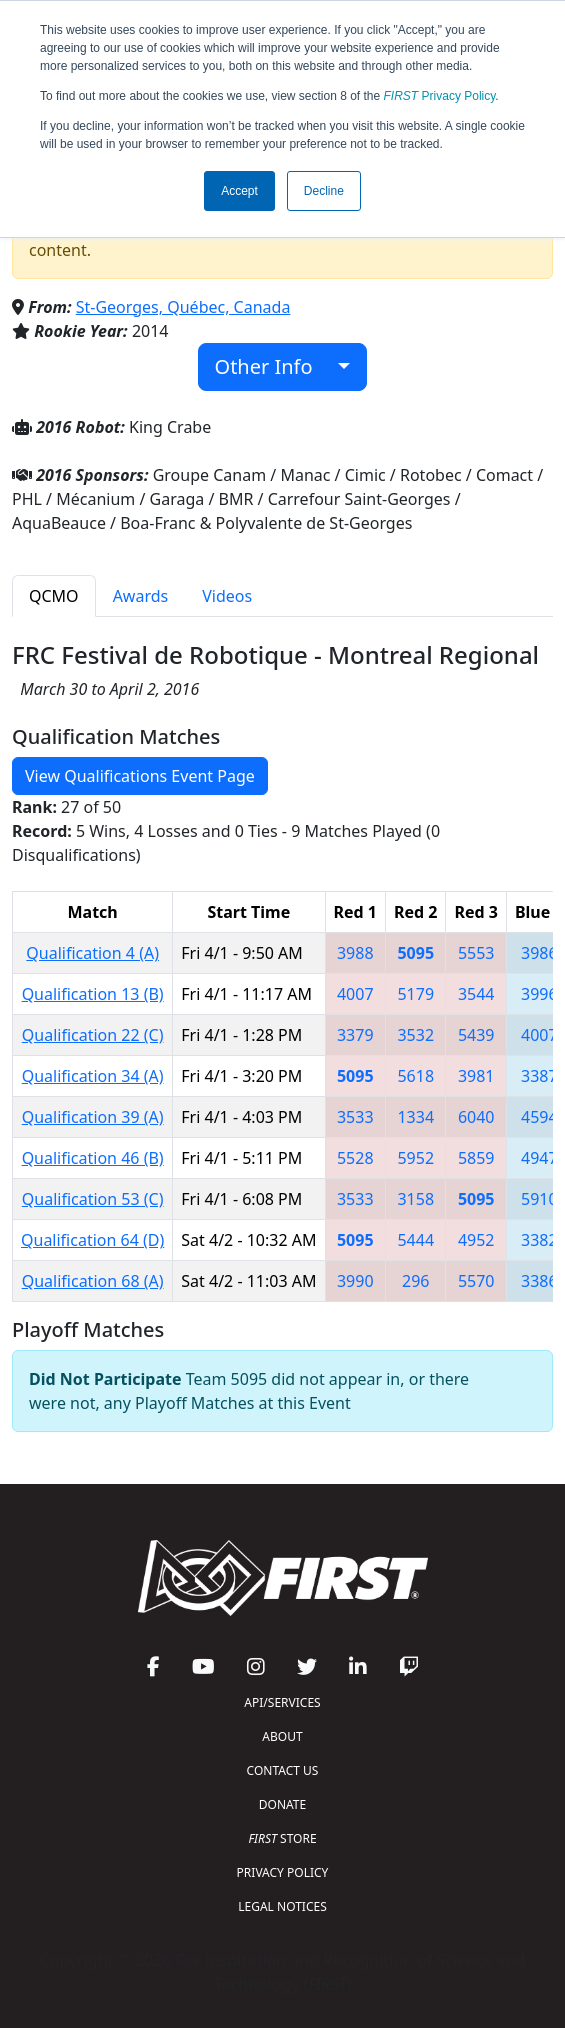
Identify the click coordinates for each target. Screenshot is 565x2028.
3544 (476, 994)
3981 (476, 1076)
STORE (282, 1838)
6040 (476, 1117)
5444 (415, 1240)
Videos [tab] (227, 596)
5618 (415, 1076)
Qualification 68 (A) (93, 1281)
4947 (539, 1158)
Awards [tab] (141, 596)
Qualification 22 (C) (93, 1035)
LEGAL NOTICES (282, 1906)
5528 (355, 1158)
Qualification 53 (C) (93, 1199)
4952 (476, 1240)
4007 (355, 994)
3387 (539, 1076)
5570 (476, 1281)
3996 (539, 994)
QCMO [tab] (54, 596)
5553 (476, 953)
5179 (415, 994)
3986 (539, 953)
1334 (415, 1117)
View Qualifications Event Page (140, 776)
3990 (355, 1281)
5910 (539, 1199)
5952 (415, 1158)
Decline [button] (324, 191)
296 (415, 1281)
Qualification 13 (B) (93, 994)
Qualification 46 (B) (93, 1158)
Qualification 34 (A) (93, 1076)
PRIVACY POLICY (283, 1872)
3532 (415, 1035)
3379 (355, 1035)
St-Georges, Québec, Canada (183, 307)
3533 (355, 1117)
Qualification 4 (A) (92, 953)
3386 (539, 1281)
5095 (415, 953)
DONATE (282, 1804)
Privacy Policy (440, 96)
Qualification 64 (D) (92, 1240)
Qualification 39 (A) (93, 1117)
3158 (415, 1199)
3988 (355, 953)
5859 (476, 1158)
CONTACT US (283, 1770)
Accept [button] (239, 191)
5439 (476, 1035)
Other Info (274, 366)
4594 (539, 1117)
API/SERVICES (282, 1702)
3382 (539, 1240)
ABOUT (282, 1736)
